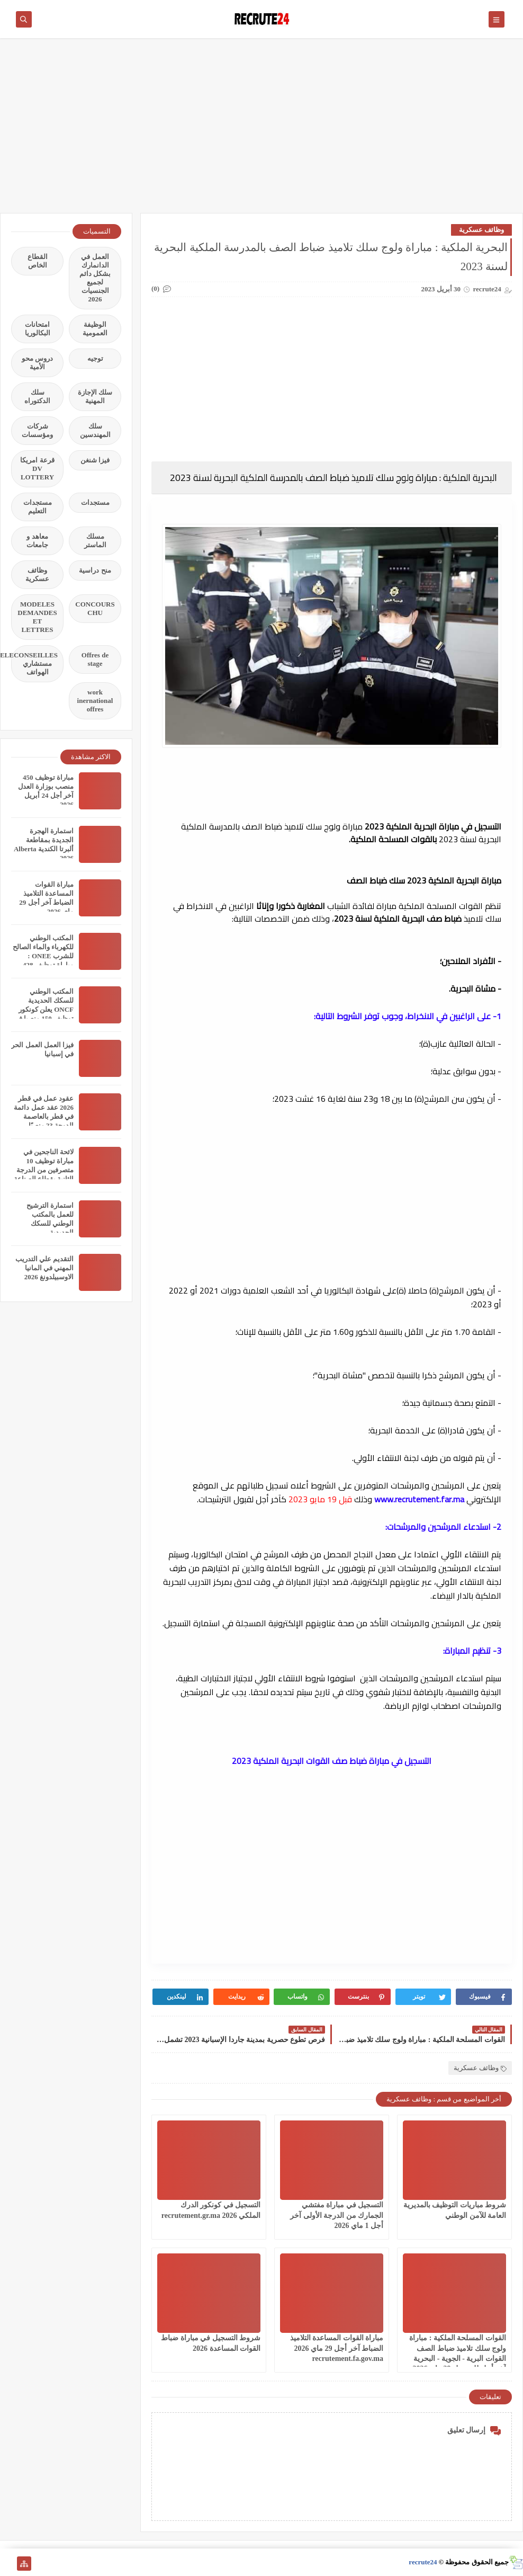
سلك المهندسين (95, 430)
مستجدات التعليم (37, 506)
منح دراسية (95, 570)
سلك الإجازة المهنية (95, 396)
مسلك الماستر (95, 540)
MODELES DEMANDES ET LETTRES (37, 617)
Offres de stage (95, 659)
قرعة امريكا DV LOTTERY (37, 468)
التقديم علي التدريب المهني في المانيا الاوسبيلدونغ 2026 (44, 1268)
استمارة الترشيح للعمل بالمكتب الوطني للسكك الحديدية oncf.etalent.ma (50, 1223)
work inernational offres (95, 700)
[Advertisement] (261, 131)
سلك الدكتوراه (37, 396)
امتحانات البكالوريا (37, 328)
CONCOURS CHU (94, 608)
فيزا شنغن (95, 460)
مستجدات (95, 502)
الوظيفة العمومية (95, 328)
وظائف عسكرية (481, 230)
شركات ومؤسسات (37, 430)
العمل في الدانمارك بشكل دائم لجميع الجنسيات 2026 (95, 278)
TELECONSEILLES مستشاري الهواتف (34, 663)
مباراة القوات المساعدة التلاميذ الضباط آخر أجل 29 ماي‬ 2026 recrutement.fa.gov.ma (337, 2348)
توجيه (95, 358)
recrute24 (423, 2562)
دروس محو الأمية (37, 362)
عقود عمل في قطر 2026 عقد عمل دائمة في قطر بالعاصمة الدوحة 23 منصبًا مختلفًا (44, 1116)
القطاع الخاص (38, 261)
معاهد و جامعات (37, 540)
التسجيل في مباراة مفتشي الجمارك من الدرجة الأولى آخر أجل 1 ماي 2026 (336, 2215)
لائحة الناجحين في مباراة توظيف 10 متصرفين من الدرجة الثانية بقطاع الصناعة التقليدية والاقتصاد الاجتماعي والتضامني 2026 (44, 1179)
